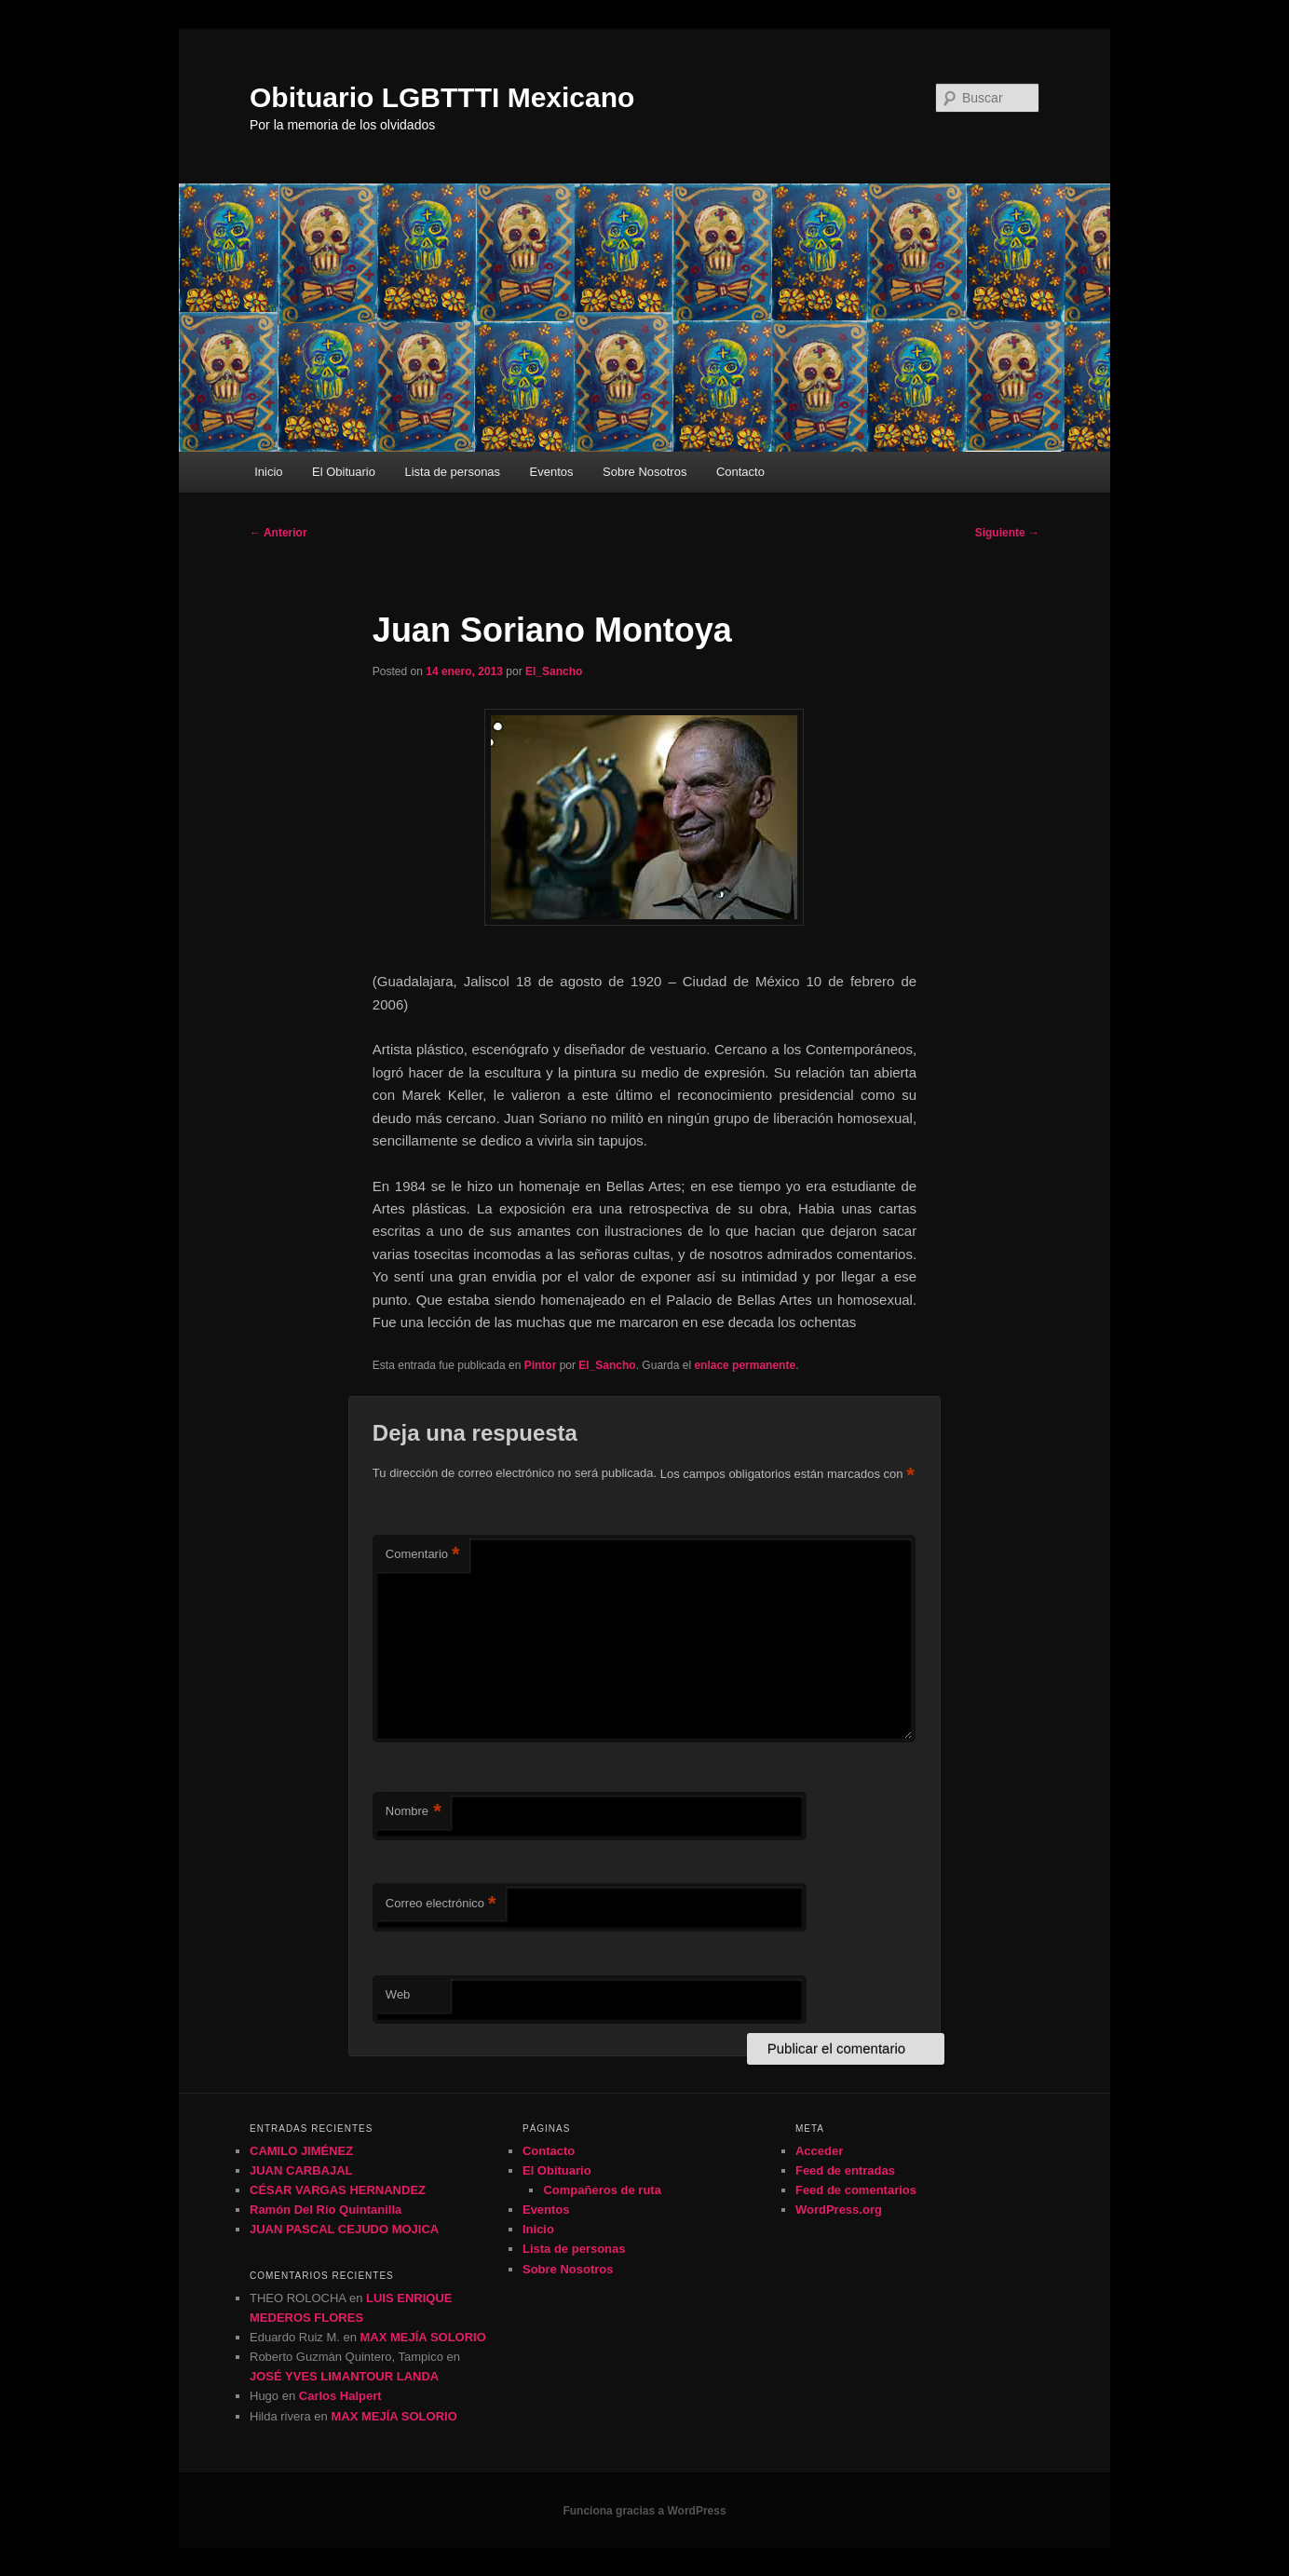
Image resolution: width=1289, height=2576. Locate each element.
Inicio (268, 472)
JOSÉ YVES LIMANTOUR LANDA (344, 2376)
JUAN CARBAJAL (301, 2170)
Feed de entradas (845, 2170)
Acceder (819, 2151)
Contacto (740, 472)
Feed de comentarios (855, 2190)
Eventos (552, 472)
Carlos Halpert (340, 2396)
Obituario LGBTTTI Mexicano (442, 97)
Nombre (413, 1811)
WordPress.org (838, 2210)
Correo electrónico (441, 1904)
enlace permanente (744, 1365)
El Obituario (343, 472)
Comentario (423, 1554)
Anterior (278, 532)
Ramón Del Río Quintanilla (325, 2210)
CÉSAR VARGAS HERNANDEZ (338, 2190)
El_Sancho (553, 671)
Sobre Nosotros (644, 472)
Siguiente (1007, 532)
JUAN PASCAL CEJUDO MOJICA (344, 2229)
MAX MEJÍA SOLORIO (423, 2337)
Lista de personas (452, 472)
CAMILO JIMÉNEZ (301, 2151)
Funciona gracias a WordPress (644, 2510)
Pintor (540, 1365)
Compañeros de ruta (601, 2190)
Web (398, 1994)
